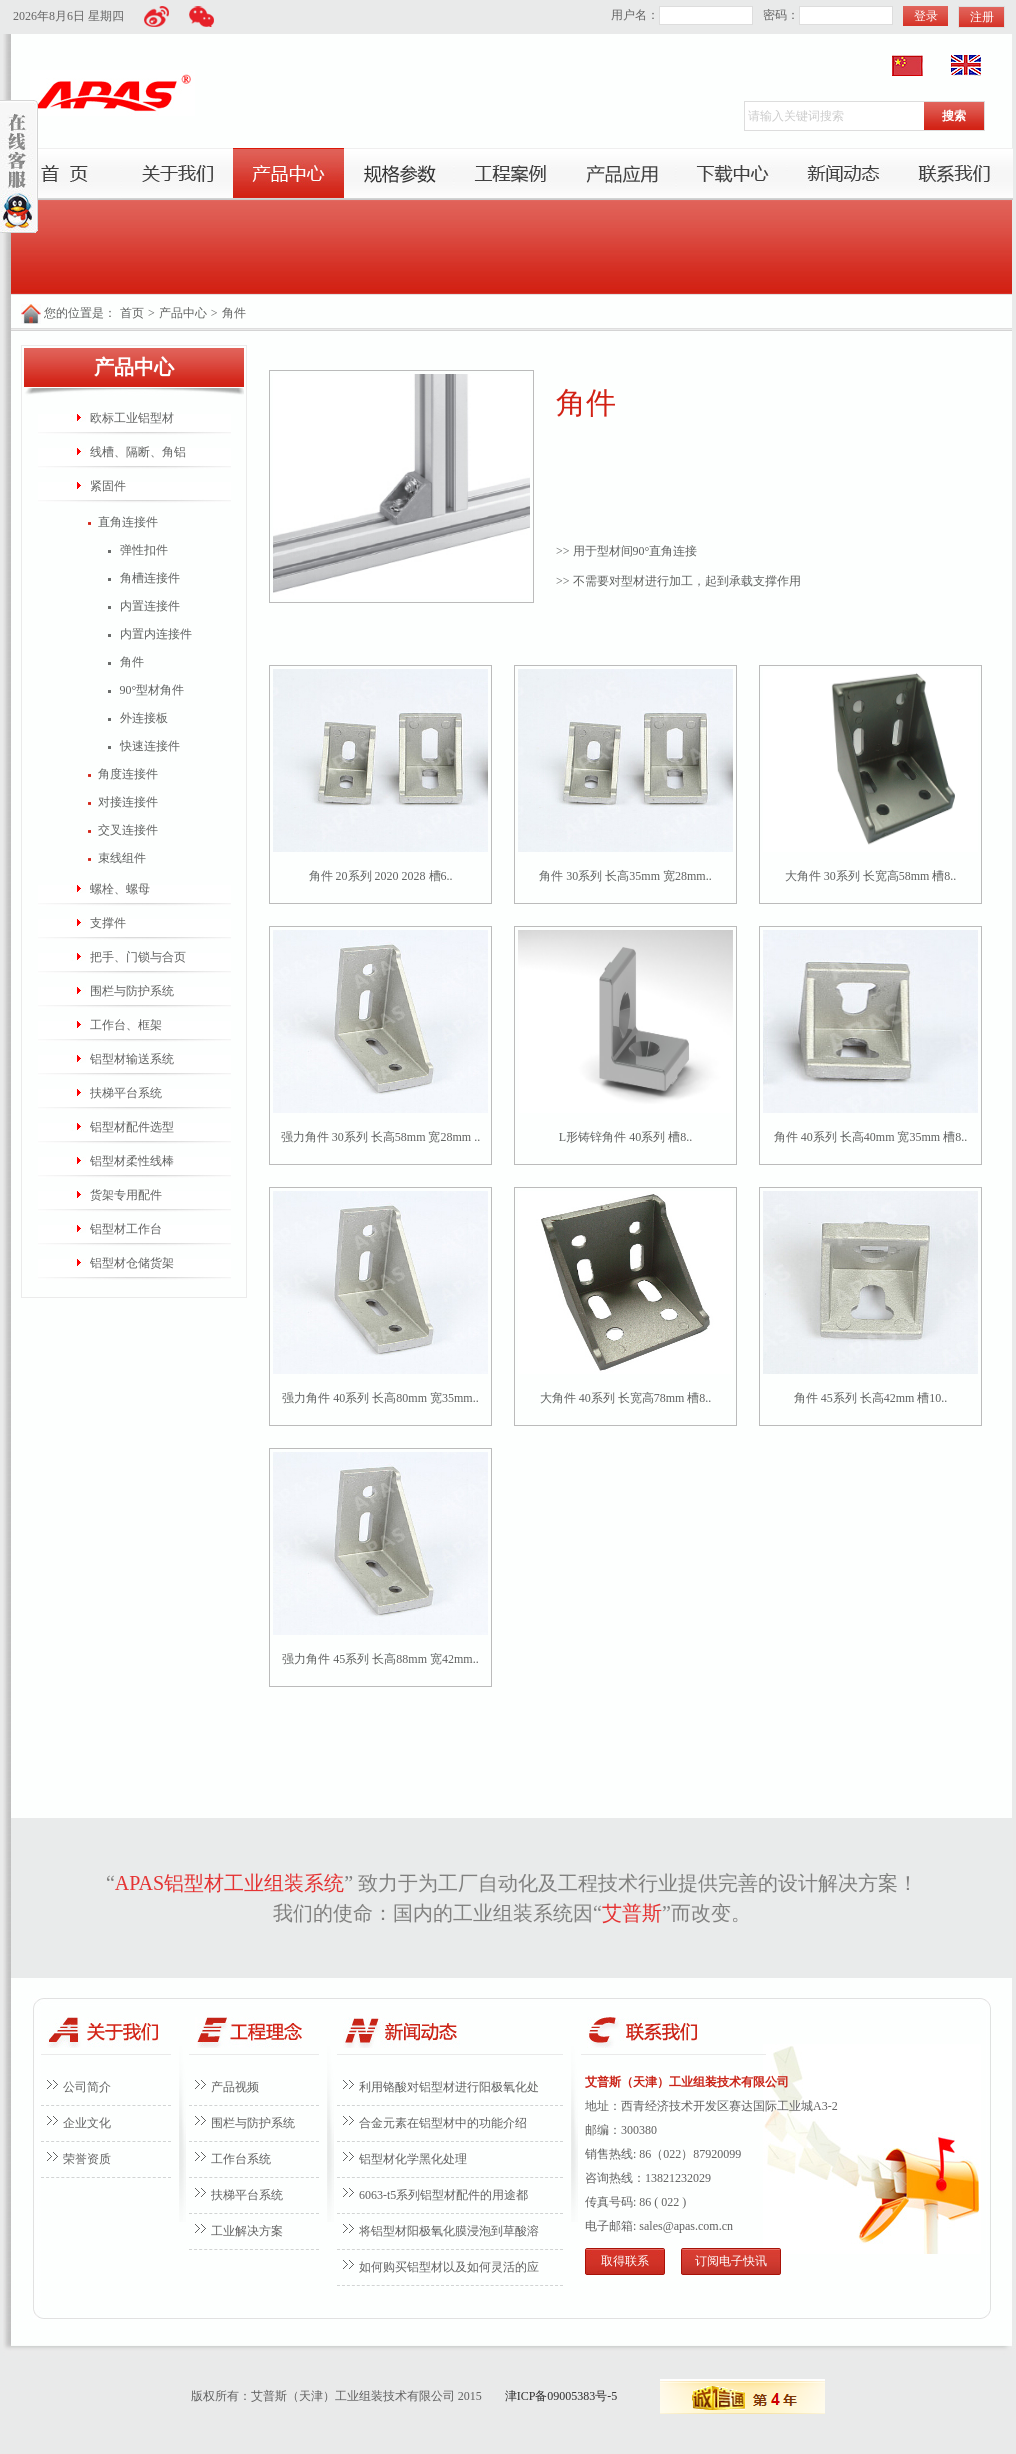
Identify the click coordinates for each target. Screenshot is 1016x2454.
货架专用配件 (126, 1195)
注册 (982, 17)
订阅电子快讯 (731, 2261)
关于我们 (177, 174)
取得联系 (625, 2261)
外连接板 (144, 718)
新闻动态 (843, 174)
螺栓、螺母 (120, 889)
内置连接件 (150, 606)
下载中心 (732, 174)
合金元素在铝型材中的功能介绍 (443, 2123)
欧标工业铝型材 (132, 418)
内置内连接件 (156, 634)
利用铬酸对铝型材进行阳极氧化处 (449, 2087)
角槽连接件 (150, 578)
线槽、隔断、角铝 (138, 452)
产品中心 (288, 174)
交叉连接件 (128, 830)
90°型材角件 (152, 690)
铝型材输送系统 (132, 1059)
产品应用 (621, 174)
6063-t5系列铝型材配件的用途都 (443, 2195)
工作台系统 (241, 2159)
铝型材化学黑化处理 (413, 2159)
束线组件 (122, 858)
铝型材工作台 (126, 1229)
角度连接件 (128, 774)
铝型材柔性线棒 (132, 1161)
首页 (66, 174)
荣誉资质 (87, 2159)
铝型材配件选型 (132, 1127)
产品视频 (235, 2087)
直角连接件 (128, 522)
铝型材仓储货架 (132, 1263)
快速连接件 (150, 746)
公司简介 (87, 2087)
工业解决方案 (247, 2231)
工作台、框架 (126, 1025)
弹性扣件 (144, 550)
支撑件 (108, 923)
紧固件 (108, 486)
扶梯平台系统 (126, 1093)
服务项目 (399, 174)
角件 (234, 313)
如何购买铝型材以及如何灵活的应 (449, 2267)
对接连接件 (128, 802)
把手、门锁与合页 (138, 957)
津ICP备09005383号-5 (561, 2396)
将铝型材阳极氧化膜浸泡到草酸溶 (449, 2231)
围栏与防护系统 (132, 991)
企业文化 (87, 2123)
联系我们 (954, 174)
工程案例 (510, 174)
